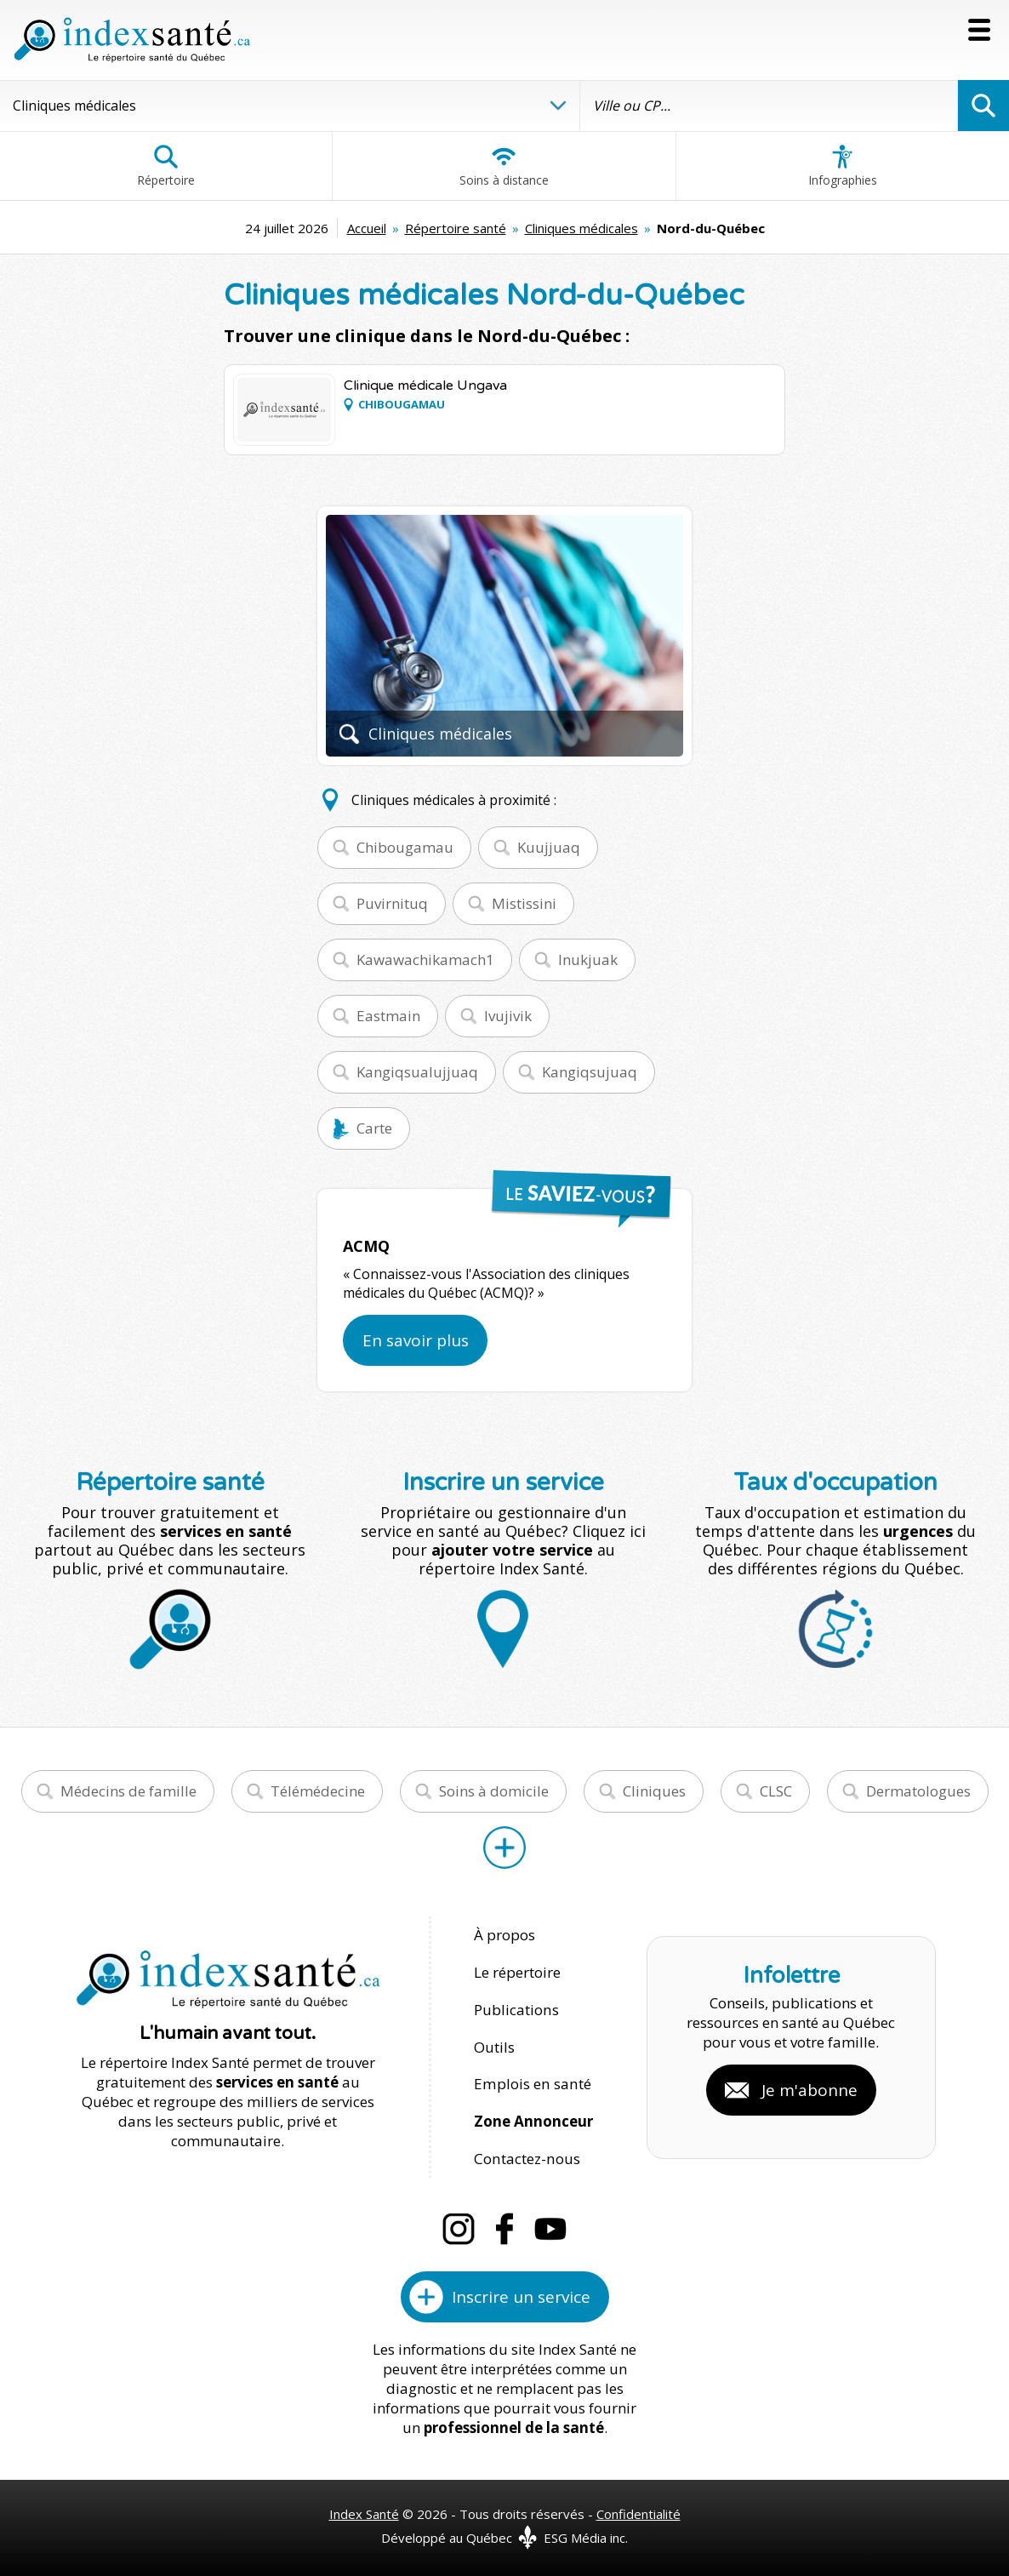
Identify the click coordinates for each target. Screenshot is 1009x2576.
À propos (504, 1935)
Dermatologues (918, 1791)
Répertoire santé (455, 228)
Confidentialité (638, 2508)
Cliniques (654, 1791)
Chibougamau (404, 847)
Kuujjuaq (548, 847)
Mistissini (524, 903)
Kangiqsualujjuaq (417, 1072)
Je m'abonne (809, 2087)
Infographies (842, 166)
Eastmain (388, 1015)
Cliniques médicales (581, 228)
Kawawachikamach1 (425, 959)
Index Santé (364, 2508)
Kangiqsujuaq (589, 1072)
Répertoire (166, 166)
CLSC (776, 1791)
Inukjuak (588, 959)
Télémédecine (318, 1791)
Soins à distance (504, 166)
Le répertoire (517, 1971)
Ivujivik (508, 1015)
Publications (516, 2008)
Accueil (366, 228)
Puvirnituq (392, 903)
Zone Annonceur (533, 2118)
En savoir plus (415, 1340)
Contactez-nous (526, 2154)
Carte (374, 1128)
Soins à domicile (494, 1791)
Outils (494, 2044)
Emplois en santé (531, 2081)
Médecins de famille (128, 1791)
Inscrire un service (521, 2292)
